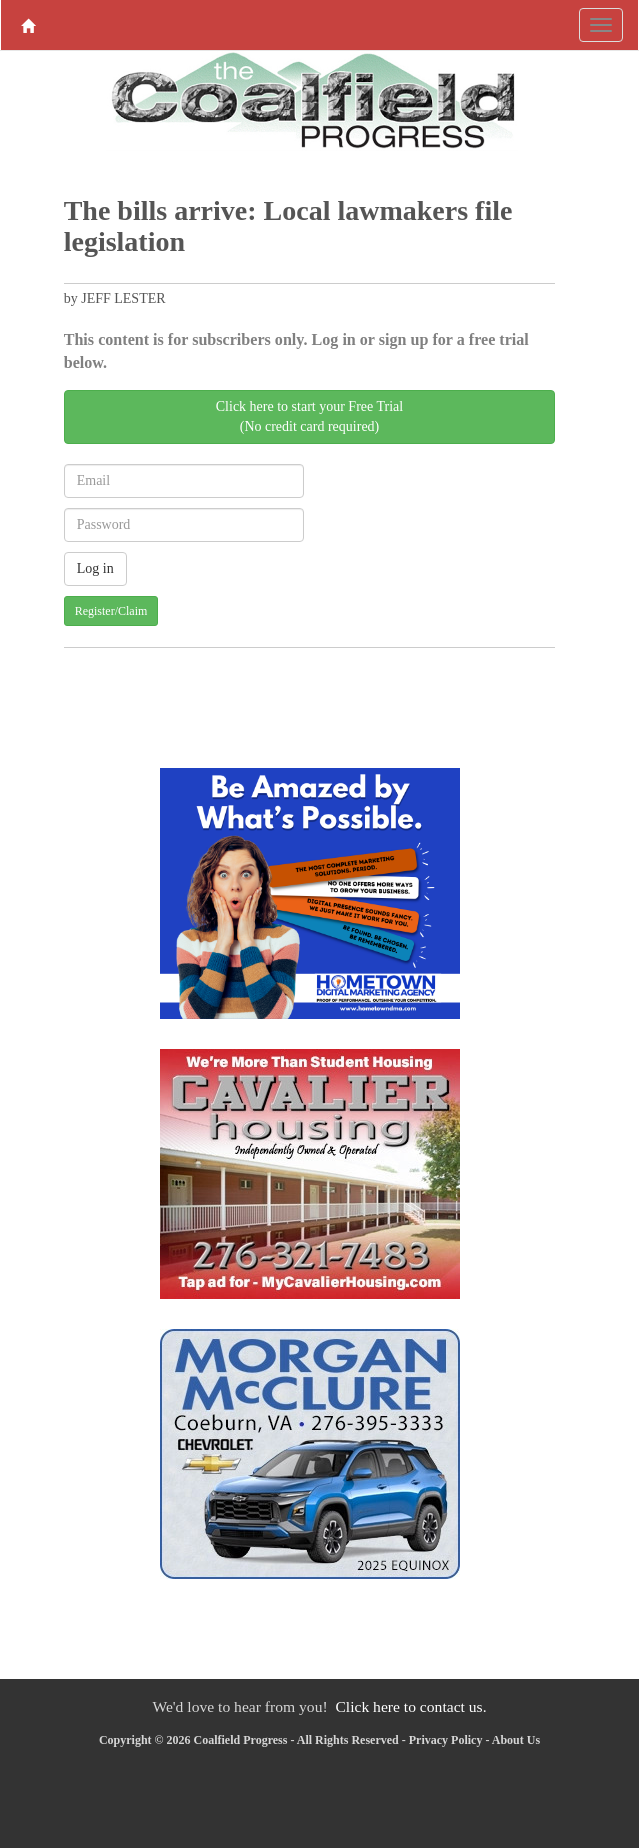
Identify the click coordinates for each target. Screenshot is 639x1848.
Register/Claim (111, 611)
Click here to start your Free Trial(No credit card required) (309, 416)
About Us (516, 1740)
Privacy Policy (446, 1740)
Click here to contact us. (410, 1706)
